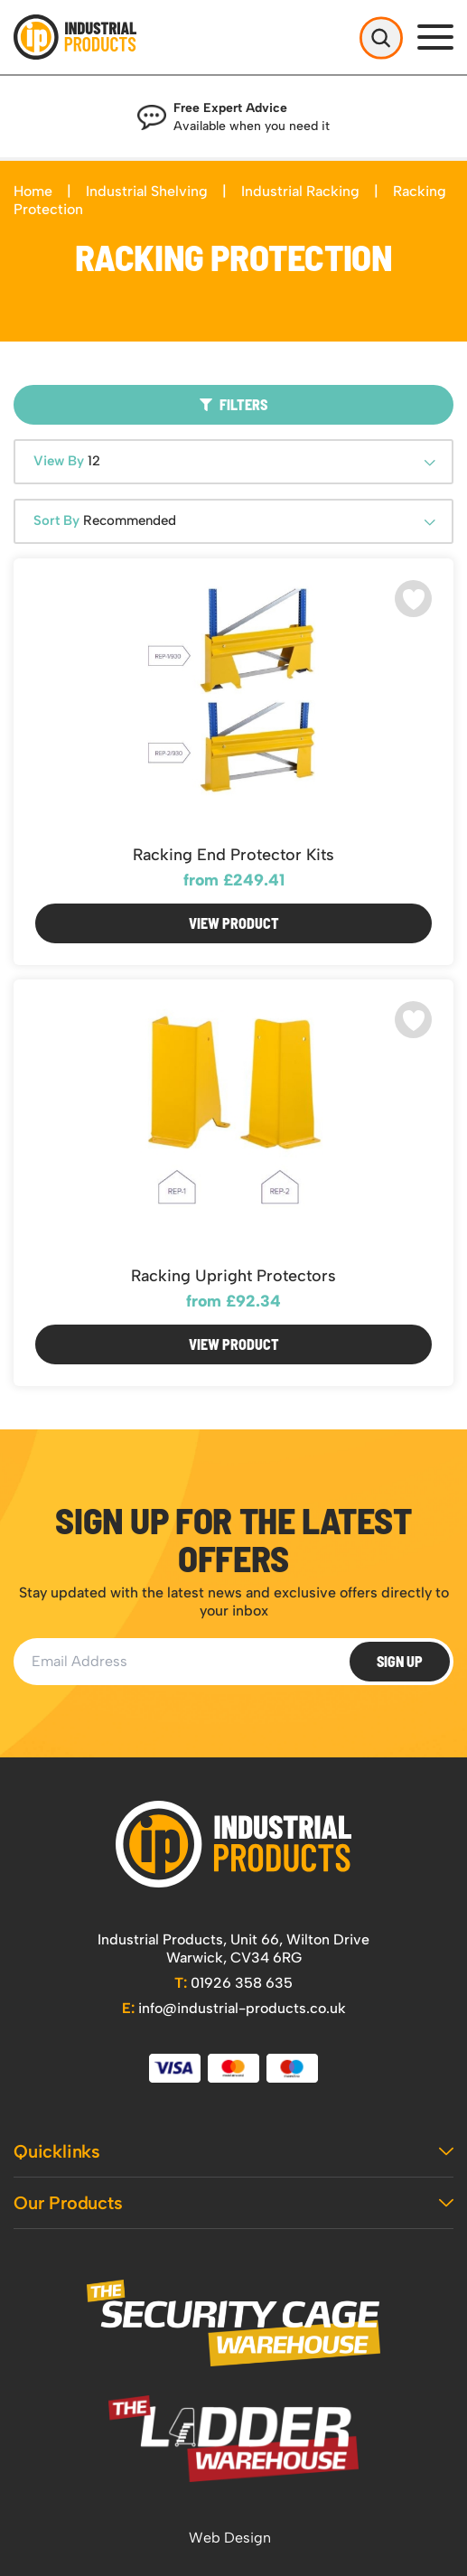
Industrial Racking (300, 191)
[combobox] (233, 461)
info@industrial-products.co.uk (234, 2008)
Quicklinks (233, 2151)
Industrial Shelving (147, 191)
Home (33, 191)
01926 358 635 (233, 1982)
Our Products (233, 2203)
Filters (233, 404)
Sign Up (400, 1661)
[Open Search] (381, 37)
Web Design (230, 2537)
